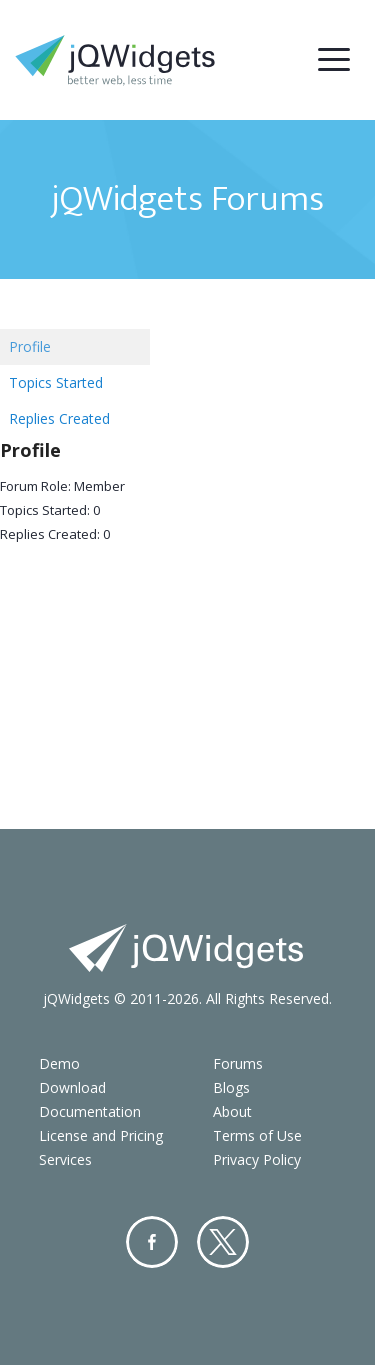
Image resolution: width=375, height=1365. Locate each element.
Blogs (231, 1087)
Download (72, 1087)
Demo (59, 1063)
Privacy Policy (257, 1159)
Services (65, 1159)
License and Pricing (101, 1135)
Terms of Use (257, 1135)
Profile (30, 346)
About (232, 1111)
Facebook (152, 1242)
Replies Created (59, 418)
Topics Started (56, 382)
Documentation (90, 1111)
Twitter (223, 1242)
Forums (238, 1063)
